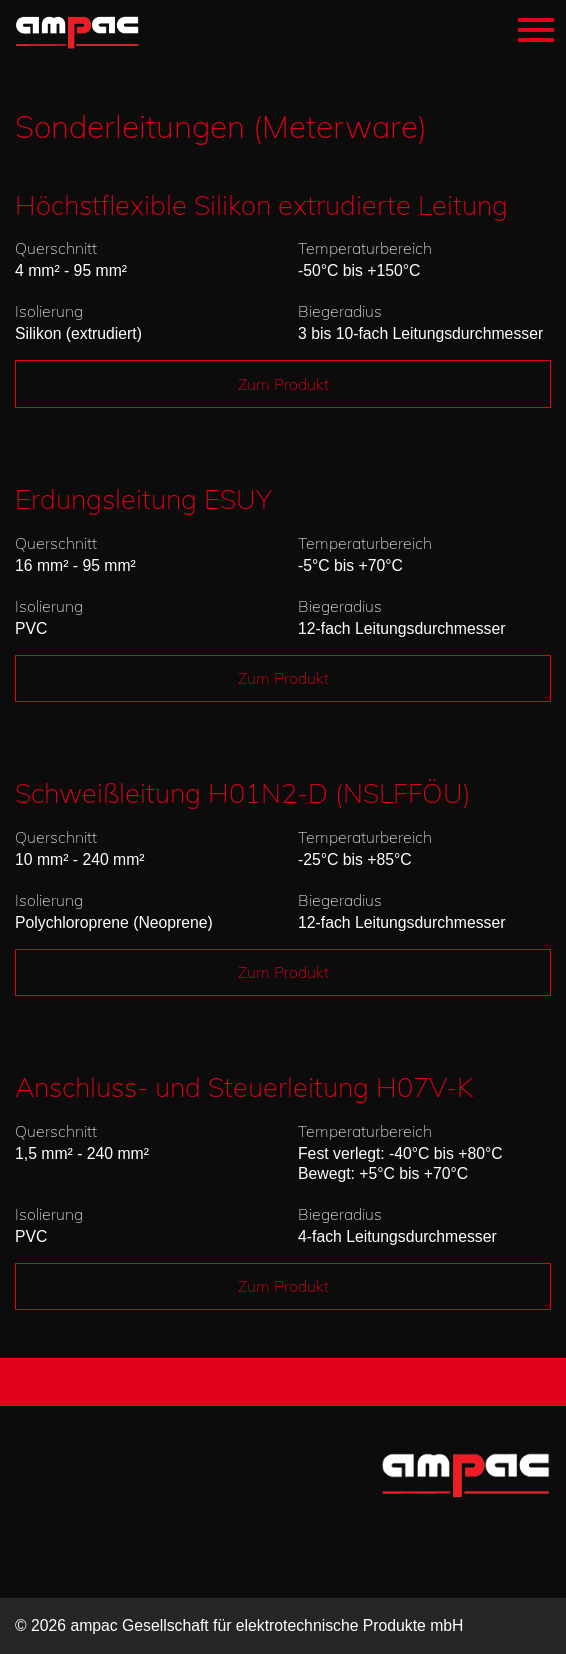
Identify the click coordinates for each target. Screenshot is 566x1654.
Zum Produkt (283, 384)
